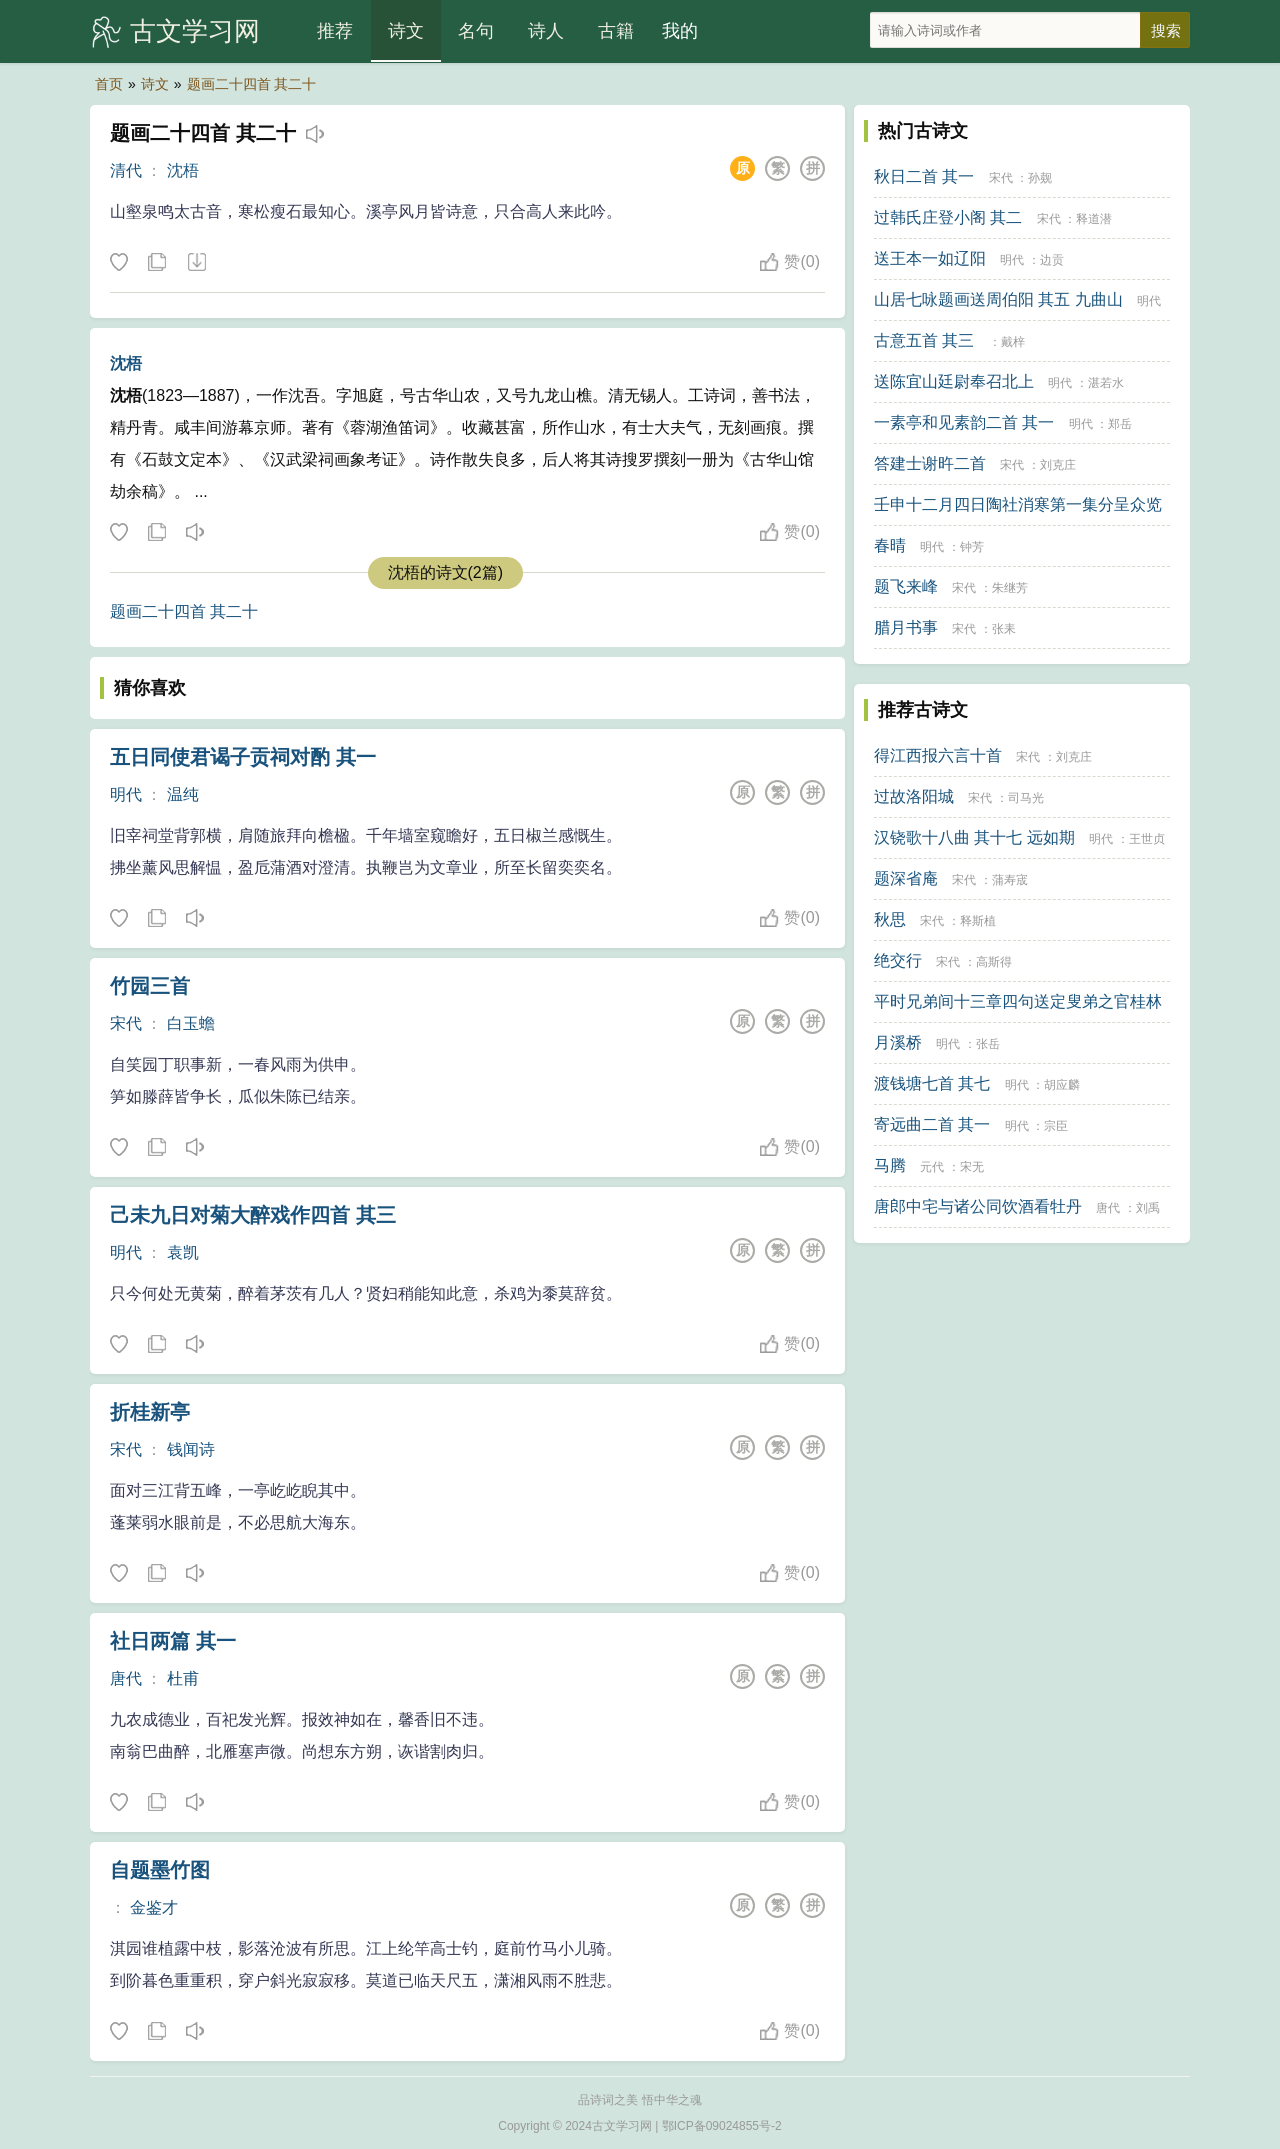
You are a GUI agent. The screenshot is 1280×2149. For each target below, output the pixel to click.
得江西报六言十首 (938, 755)
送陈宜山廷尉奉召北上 (954, 381)
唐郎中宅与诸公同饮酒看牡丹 (978, 1206)
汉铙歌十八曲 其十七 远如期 (974, 837)
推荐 (335, 31)
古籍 (616, 31)
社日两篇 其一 (173, 1641)
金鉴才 (154, 1907)
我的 (680, 31)
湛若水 (1106, 383)
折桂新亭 (150, 1412)
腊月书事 (906, 627)
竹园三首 (150, 986)
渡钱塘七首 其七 (932, 1083)
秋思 (890, 919)
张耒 (1004, 629)
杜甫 (183, 1678)
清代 (126, 170)
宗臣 (1056, 1126)
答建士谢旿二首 (930, 463)
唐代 (126, 1678)
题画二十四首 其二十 (252, 84)
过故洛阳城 (914, 796)
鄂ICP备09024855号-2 (722, 2126)
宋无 (972, 1167)
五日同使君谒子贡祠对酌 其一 (243, 757)
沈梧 (183, 170)
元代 (932, 1167)
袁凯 (183, 1252)
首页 (109, 84)
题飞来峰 (906, 586)
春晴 (890, 545)
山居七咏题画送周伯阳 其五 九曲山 (998, 299)
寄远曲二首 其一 (932, 1124)
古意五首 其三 (924, 340)
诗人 (546, 31)
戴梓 (1013, 342)
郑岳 (1120, 424)
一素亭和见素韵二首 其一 (964, 422)
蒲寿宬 (1010, 880)
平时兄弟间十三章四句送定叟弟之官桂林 (1018, 1001)
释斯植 (978, 921)
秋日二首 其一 (924, 176)
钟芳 (972, 547)
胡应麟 (1062, 1085)
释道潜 (1094, 219)
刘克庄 (1058, 465)
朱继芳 (1010, 588)
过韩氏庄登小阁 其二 (948, 217)
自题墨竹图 (160, 1870)
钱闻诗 (191, 1449)
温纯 (183, 794)
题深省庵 (906, 878)
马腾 (890, 1165)
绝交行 (898, 960)
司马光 (1026, 798)
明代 (126, 794)
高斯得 (994, 962)
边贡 (1052, 260)
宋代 (126, 1023)
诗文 (406, 31)
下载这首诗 (196, 263)
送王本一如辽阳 (930, 258)
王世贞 (1147, 839)
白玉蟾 (191, 1023)
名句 (476, 31)
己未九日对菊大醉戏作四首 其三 (253, 1215)
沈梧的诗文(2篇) (446, 572)
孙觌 (1040, 178)
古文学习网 (195, 31)
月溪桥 (898, 1042)
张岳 (988, 1044)
